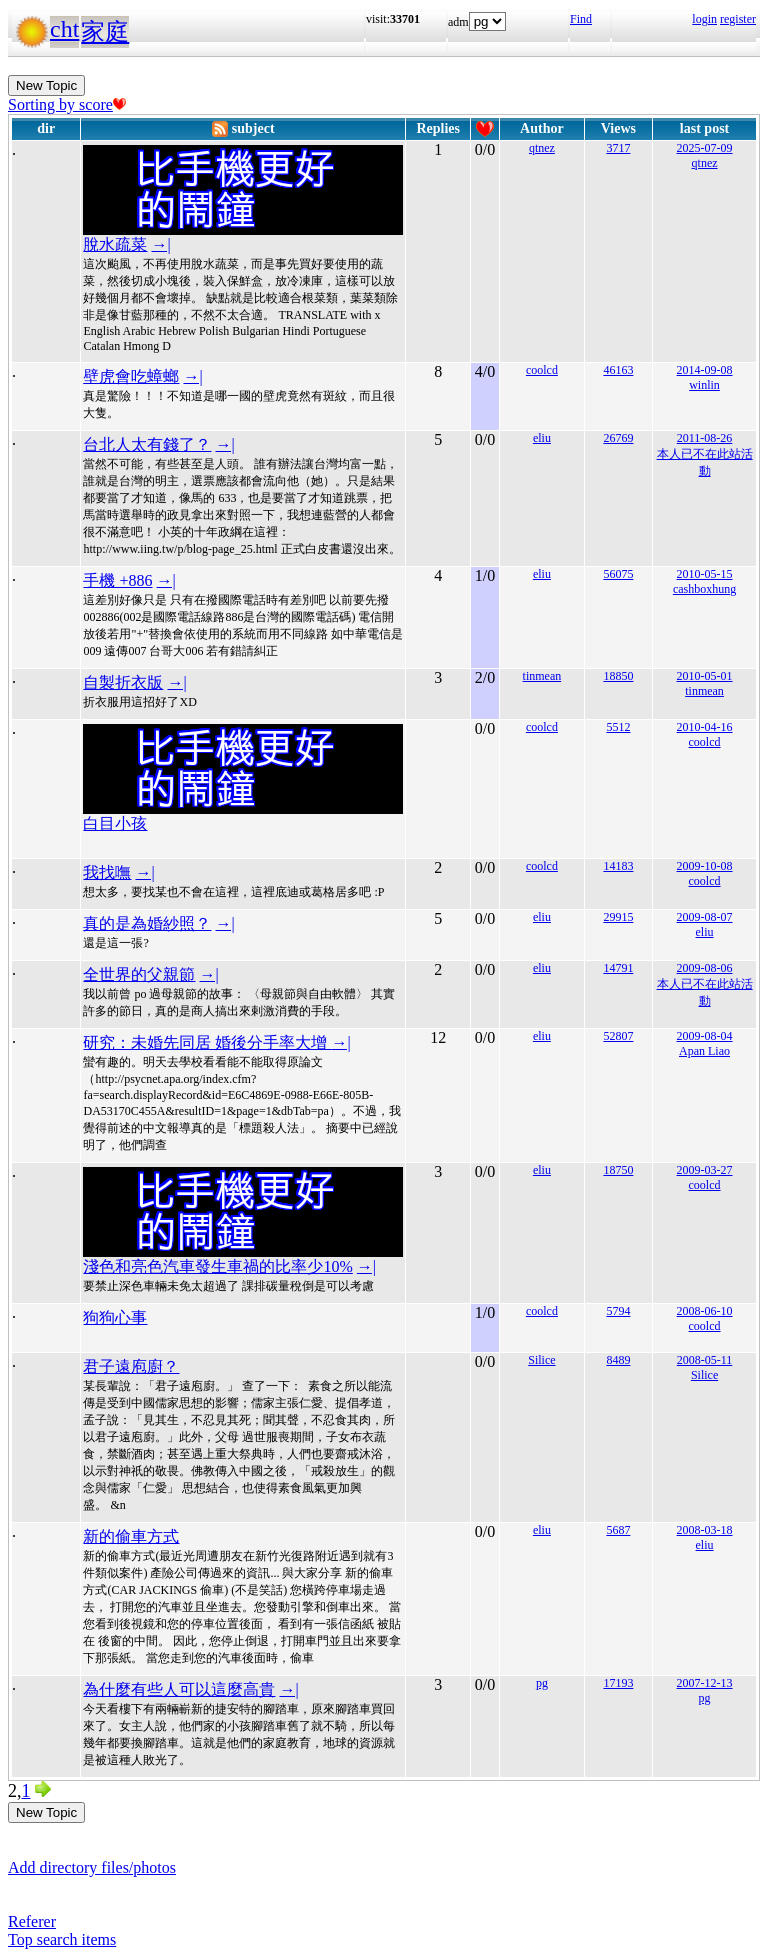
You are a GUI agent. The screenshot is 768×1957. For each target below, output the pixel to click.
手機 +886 (117, 580)
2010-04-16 (705, 727)
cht (64, 29)
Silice (541, 1360)
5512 (618, 727)
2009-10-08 (705, 866)
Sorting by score (67, 104)
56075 (618, 574)
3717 (618, 148)
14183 (618, 866)
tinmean (542, 676)
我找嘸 (107, 872)
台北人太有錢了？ (147, 444)
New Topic (46, 85)
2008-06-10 (705, 1311)
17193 (618, 1683)
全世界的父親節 (139, 974)
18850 (618, 676)
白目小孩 (115, 823)
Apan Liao (704, 1051)
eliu (542, 438)
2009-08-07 (705, 917)
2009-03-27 (705, 1170)
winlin (704, 385)
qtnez (542, 148)
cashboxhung (704, 589)
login (704, 19)
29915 (618, 917)
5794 (618, 1311)
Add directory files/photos (92, 1867)
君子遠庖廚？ (131, 1366)
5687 (618, 1530)
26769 (618, 438)
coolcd (542, 370)
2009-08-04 (705, 1036)
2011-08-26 (705, 438)
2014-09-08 (705, 370)
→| (160, 244)
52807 (618, 1036)
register (738, 19)
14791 (618, 968)
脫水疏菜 (115, 244)
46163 (618, 370)
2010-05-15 (705, 574)
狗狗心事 (115, 1317)
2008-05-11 (705, 1360)
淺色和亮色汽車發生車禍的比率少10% (217, 1266)
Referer (32, 1921)
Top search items (62, 1939)
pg (542, 1683)
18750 (618, 1170)
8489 (618, 1360)
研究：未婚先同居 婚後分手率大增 (207, 1042)
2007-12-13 (705, 1683)
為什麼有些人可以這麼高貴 (179, 1689)
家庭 (105, 32)
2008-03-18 (705, 1530)
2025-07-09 (705, 148)
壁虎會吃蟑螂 (131, 376)
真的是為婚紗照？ (147, 923)
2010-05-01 (705, 676)
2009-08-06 (705, 968)
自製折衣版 (123, 682)
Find (581, 19)
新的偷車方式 (131, 1536)
